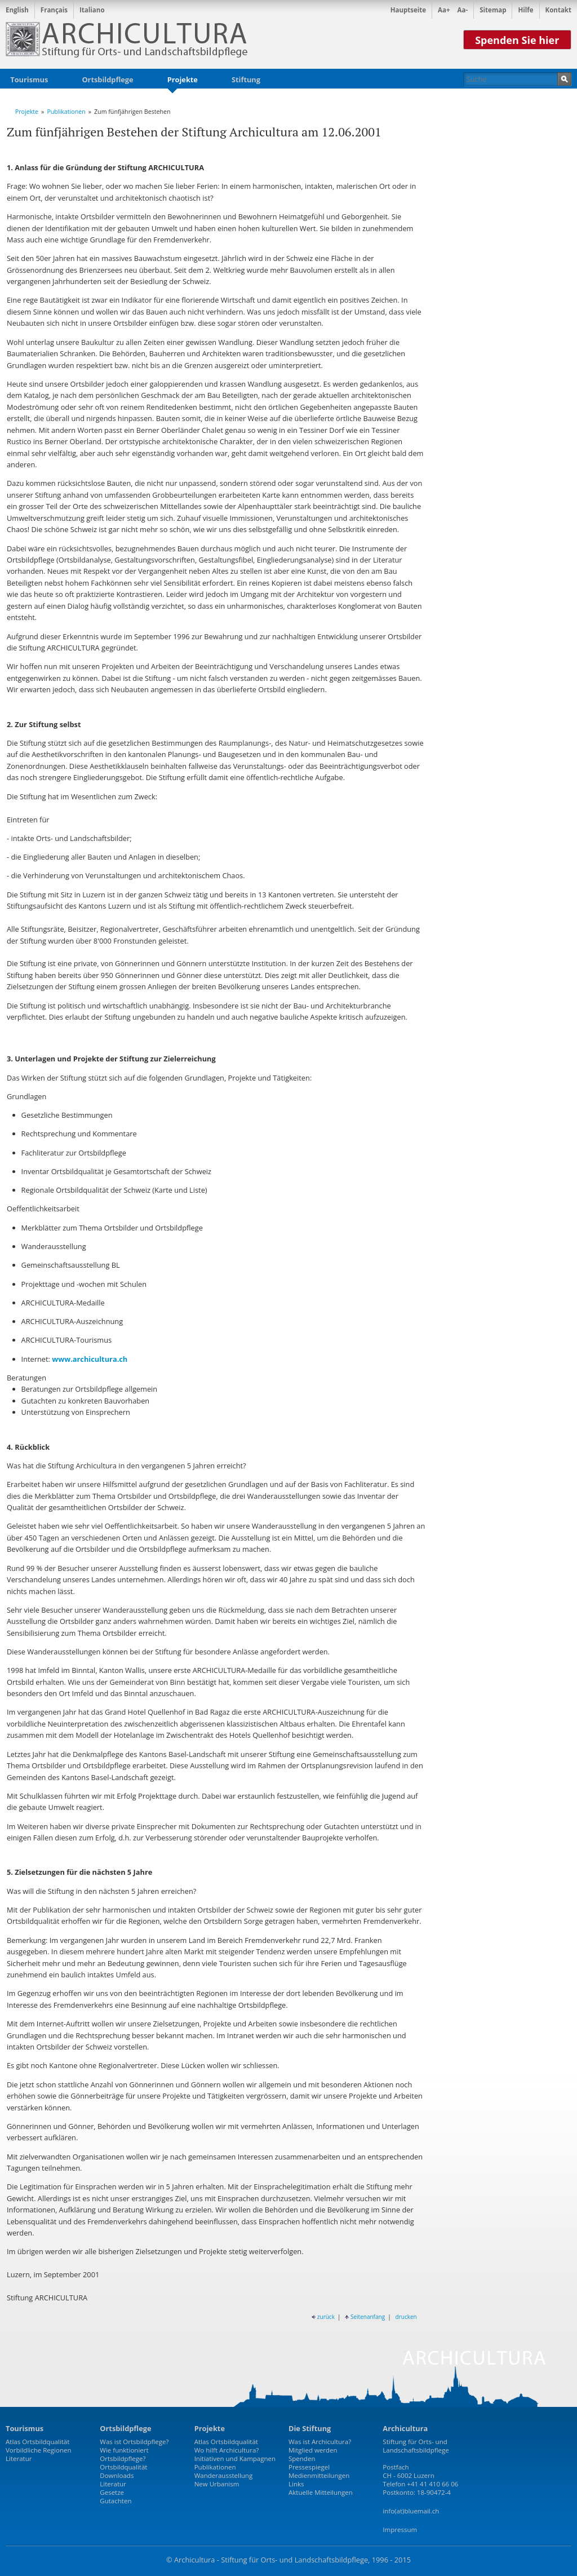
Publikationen (66, 112)
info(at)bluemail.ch (411, 2511)
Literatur (19, 2458)
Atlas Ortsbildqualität (37, 2441)
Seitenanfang (365, 2317)
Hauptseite (408, 10)
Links (296, 2484)
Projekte (182, 80)
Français (54, 10)
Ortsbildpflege (107, 79)
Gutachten (115, 2501)
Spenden (301, 2458)
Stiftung (246, 79)
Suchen (564, 79)
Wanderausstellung (223, 2475)
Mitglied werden (313, 2450)
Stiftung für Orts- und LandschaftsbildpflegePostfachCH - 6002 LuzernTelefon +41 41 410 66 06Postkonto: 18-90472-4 (420, 2467)
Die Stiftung (309, 2428)
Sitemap (493, 10)
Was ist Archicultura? (319, 2441)
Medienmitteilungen (318, 2475)
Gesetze (112, 2492)
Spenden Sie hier (517, 40)
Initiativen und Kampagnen (235, 2458)
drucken (406, 2317)
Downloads (117, 2475)
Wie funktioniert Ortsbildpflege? (124, 2454)
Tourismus (29, 79)
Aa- (463, 10)
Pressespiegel (309, 2467)
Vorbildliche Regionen (39, 2450)
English (17, 10)
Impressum (400, 2529)
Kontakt (558, 10)
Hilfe (525, 10)
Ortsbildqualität (123, 2467)
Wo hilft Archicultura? (226, 2450)
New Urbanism (216, 2484)
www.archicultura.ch (89, 1359)
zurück (323, 2317)
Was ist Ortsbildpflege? (134, 2441)
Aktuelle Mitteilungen (320, 2492)
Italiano (91, 10)
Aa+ (444, 10)
